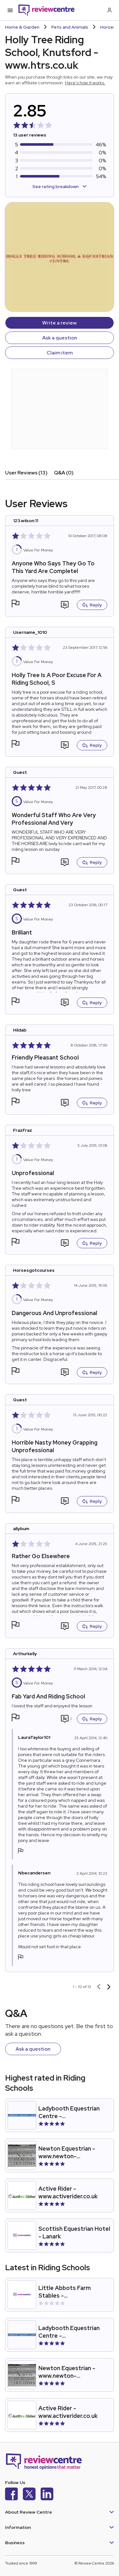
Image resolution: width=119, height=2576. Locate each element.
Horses (108, 27)
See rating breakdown (59, 186)
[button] (15, 604)
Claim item (60, 352)
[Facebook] (11, 2495)
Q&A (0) (64, 472)
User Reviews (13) (26, 472)
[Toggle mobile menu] (10, 10)
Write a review (59, 322)
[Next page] (109, 1986)
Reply (92, 605)
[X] (29, 2495)
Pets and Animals (69, 27)
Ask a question (59, 337)
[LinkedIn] (47, 2495)
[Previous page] (99, 1986)
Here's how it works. (85, 83)
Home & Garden (22, 27)
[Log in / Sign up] (109, 10)
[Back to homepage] (46, 10)
